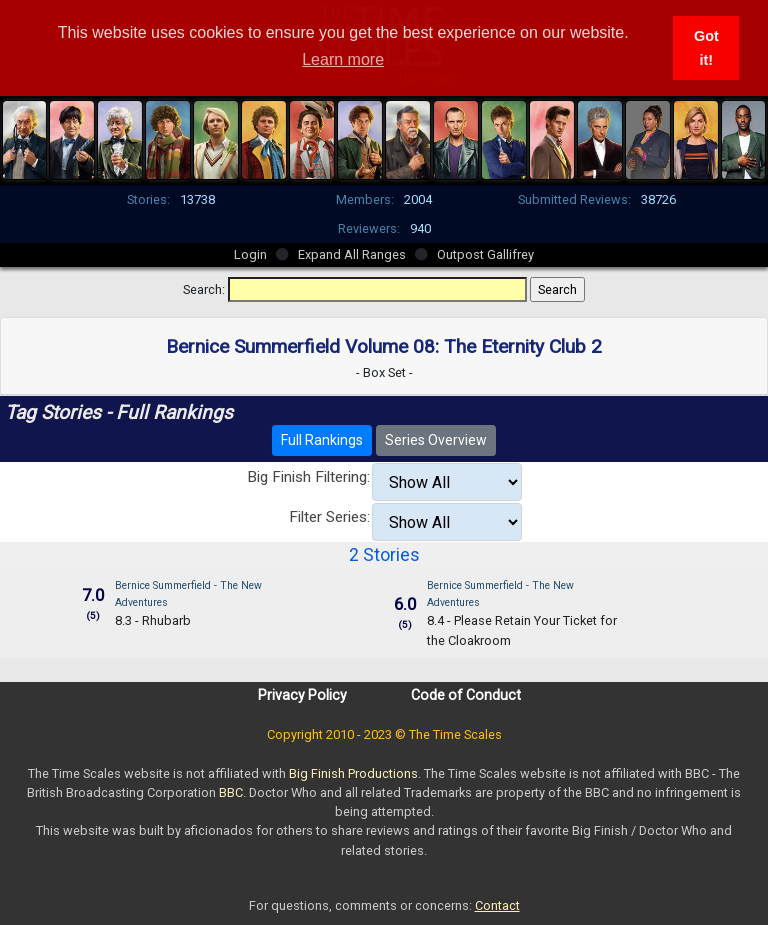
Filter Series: (329, 517)
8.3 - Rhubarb (153, 620)
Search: (204, 289)
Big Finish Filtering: (308, 477)
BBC (231, 792)
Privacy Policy (302, 695)
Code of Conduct (466, 695)
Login (250, 254)
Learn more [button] (343, 59)
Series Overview (436, 440)
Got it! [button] (706, 48)
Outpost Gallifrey (485, 254)
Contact (497, 905)
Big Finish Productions (353, 773)
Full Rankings (322, 440)
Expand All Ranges (352, 254)
